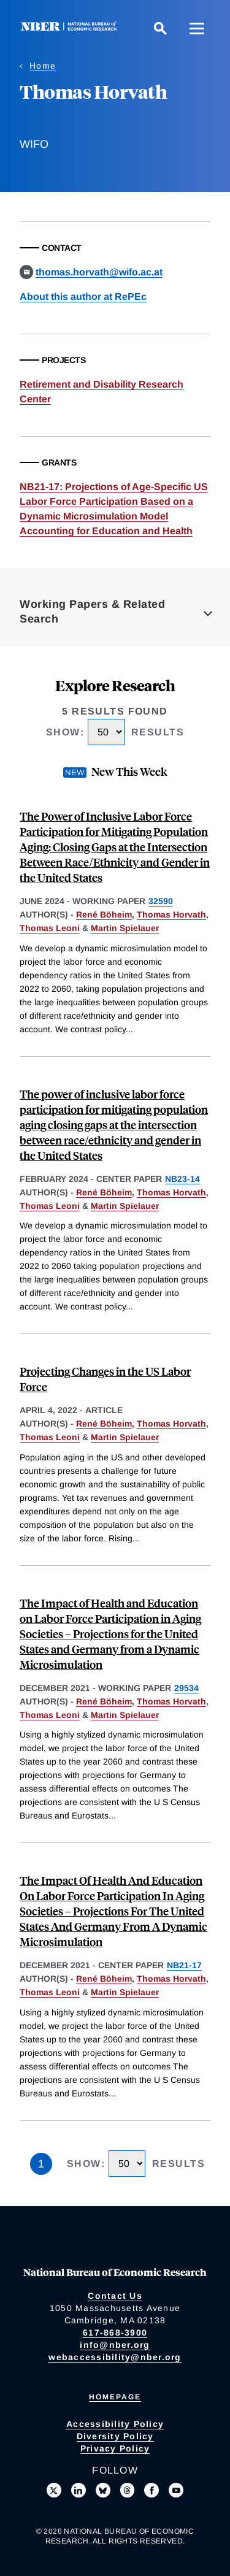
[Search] (160, 28)
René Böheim (104, 914)
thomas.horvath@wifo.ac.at (99, 272)
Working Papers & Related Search (92, 611)
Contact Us (115, 2296)
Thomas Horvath (171, 914)
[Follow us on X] (54, 2490)
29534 (186, 1688)
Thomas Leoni (50, 928)
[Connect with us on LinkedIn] (78, 2490)
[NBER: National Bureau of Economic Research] (71, 28)
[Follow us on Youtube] (176, 2490)
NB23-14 (182, 1179)
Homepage (115, 2397)
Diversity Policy (115, 2436)
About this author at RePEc (83, 296)
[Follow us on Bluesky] (103, 2490)
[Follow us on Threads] (127, 2490)
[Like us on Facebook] (151, 2490)
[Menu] (196, 28)
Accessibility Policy (115, 2424)
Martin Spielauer (125, 928)
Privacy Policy (115, 2448)
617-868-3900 (115, 2332)
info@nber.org (115, 2345)
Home (42, 66)
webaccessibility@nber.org (114, 2357)
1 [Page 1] (41, 2164)
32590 (160, 901)
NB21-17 (184, 1965)
